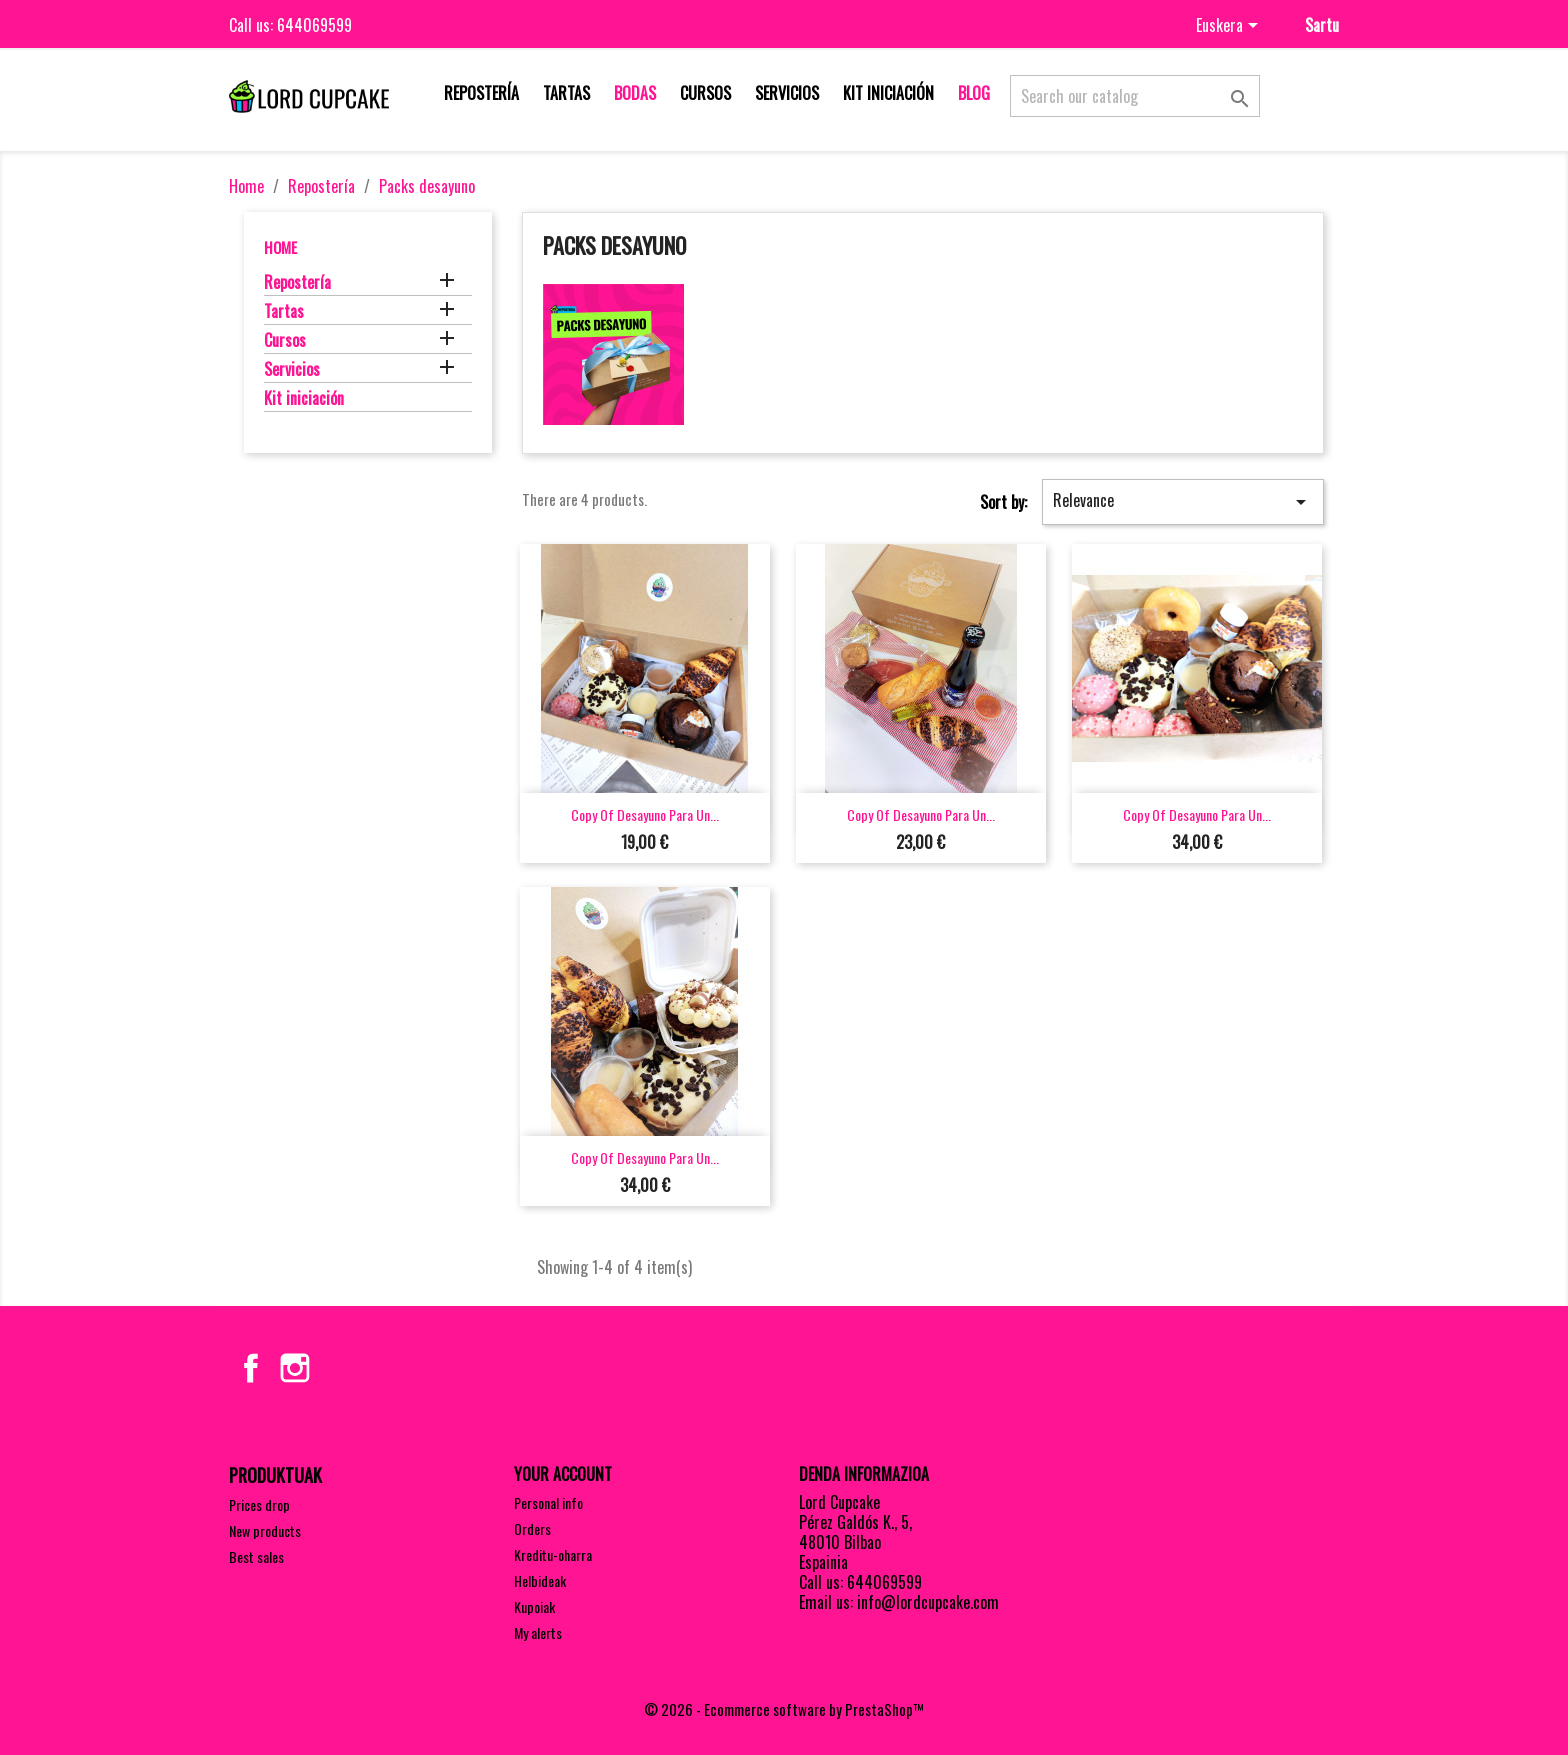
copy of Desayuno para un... (645, 814)
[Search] (1135, 96)
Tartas (566, 93)
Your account (563, 1474)
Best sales (256, 1556)
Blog (974, 93)
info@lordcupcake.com (928, 1602)
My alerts (538, 1632)
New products (265, 1530)
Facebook (251, 1368)
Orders (532, 1528)
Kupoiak (534, 1606)
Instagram (295, 1368)
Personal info (548, 1502)
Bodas (635, 93)
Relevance (1183, 501)
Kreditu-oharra (553, 1554)
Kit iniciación (888, 93)
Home (280, 247)
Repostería (481, 93)
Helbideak (540, 1580)
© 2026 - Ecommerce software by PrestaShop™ (784, 1709)
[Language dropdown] (1230, 27)
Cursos (705, 93)
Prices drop (259, 1504)
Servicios (787, 93)
